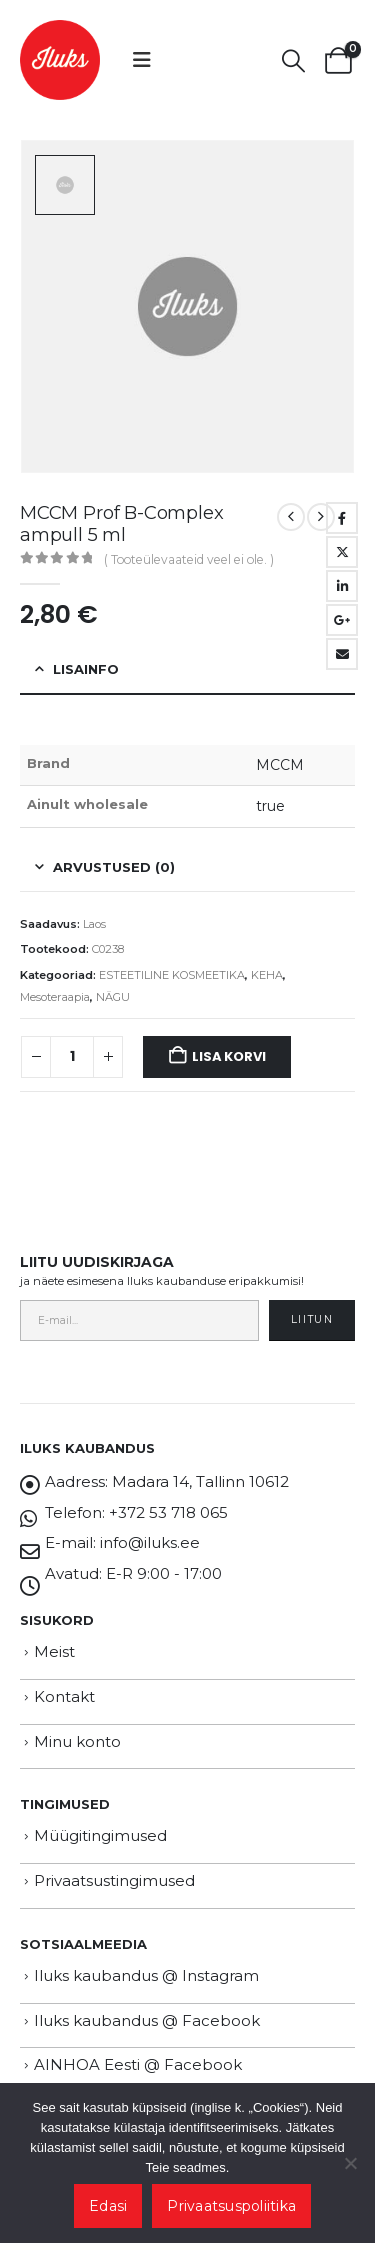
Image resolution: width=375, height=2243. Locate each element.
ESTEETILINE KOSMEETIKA (172, 975)
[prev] (291, 517)
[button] (142, 60)
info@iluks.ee (150, 1542)
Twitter (342, 552)
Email (342, 654)
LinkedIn (342, 586)
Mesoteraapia (55, 997)
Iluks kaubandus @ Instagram (146, 1975)
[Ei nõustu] (350, 2163)
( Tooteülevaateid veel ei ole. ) (189, 559)
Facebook (342, 518)
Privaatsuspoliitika (231, 2206)
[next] (321, 517)
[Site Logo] (60, 60)
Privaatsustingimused (114, 1880)
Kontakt (64, 1696)
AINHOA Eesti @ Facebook (138, 2064)
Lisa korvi (228, 1056)
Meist (54, 1651)
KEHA (267, 975)
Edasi (108, 2206)
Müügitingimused (100, 1835)
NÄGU (113, 997)
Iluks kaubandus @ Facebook (147, 2020)
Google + (342, 620)
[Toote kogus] (72, 1057)
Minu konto (77, 1741)
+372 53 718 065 (168, 1512)
